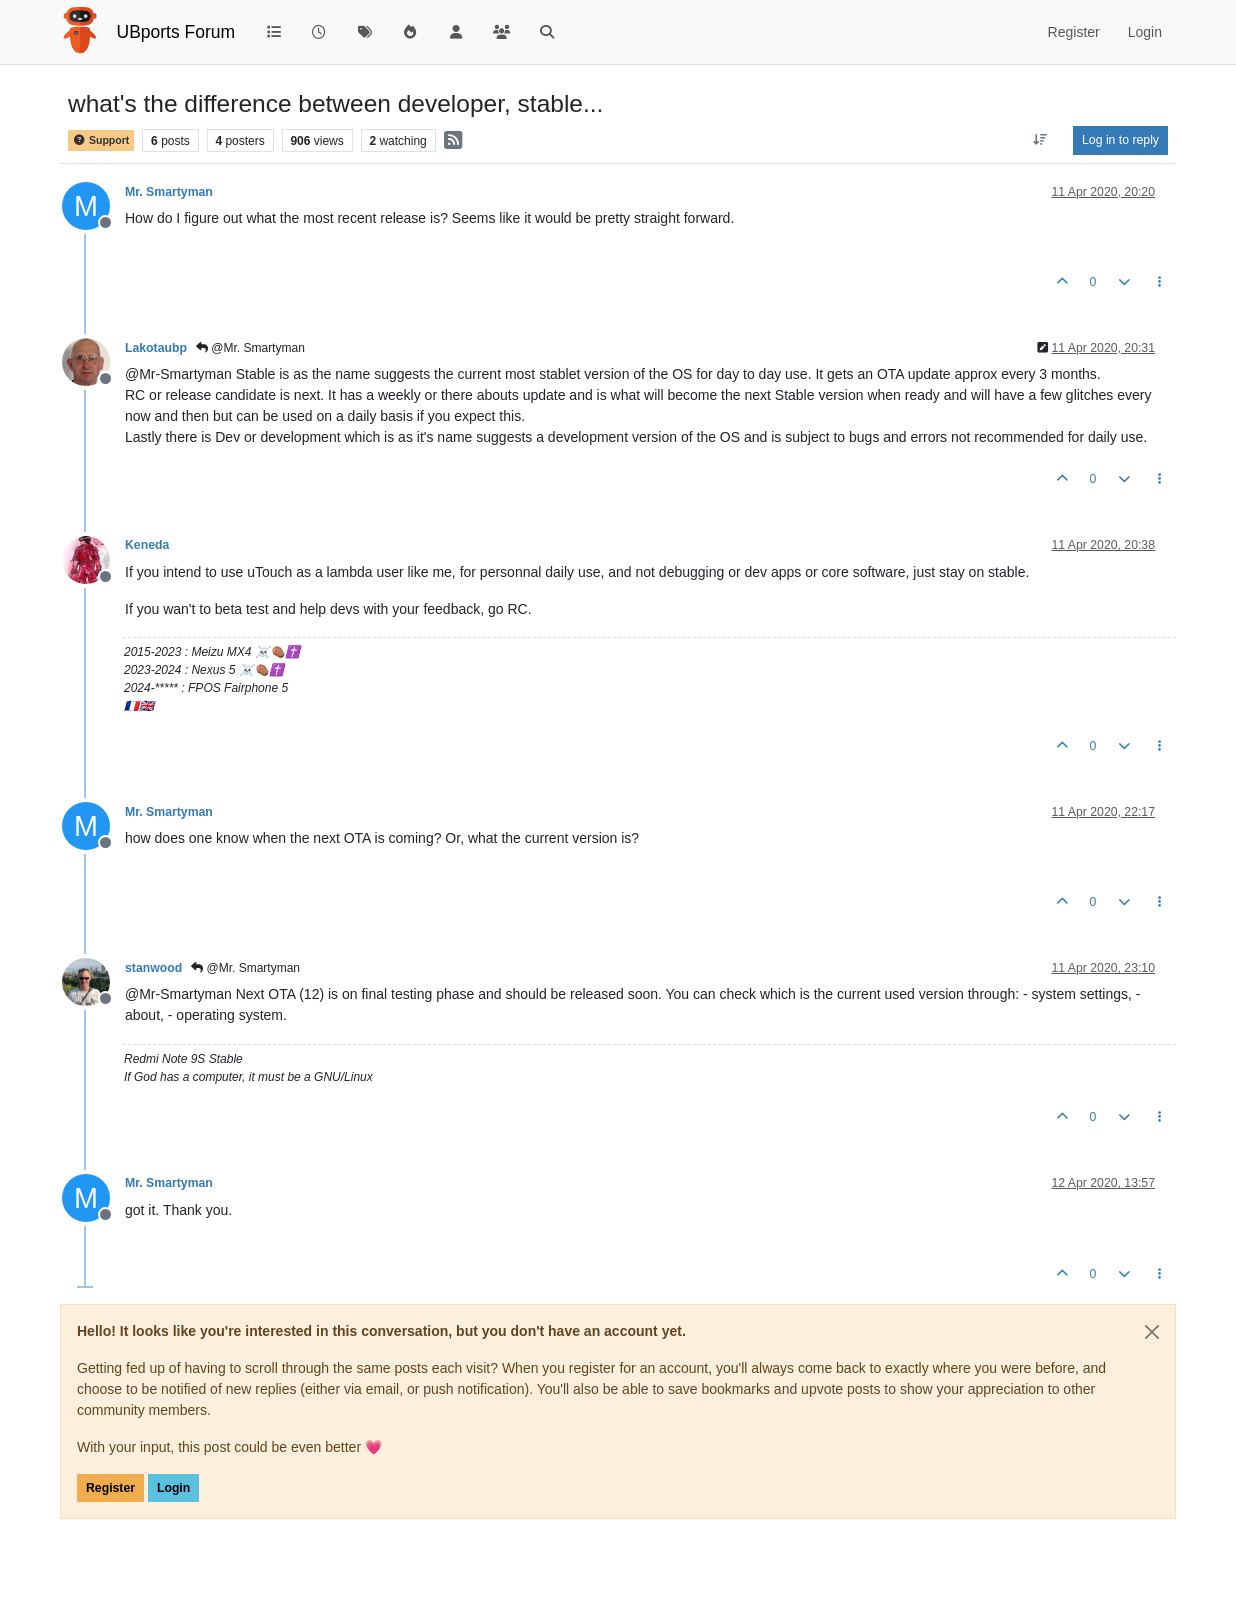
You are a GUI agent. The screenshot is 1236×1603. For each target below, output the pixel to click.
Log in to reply (1120, 140)
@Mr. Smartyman (250, 348)
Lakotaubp (156, 348)
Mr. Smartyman (169, 192)
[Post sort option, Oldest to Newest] (1040, 140)
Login (173, 1488)
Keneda (147, 545)
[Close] (1152, 1332)
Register (110, 1488)
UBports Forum (176, 32)
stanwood (153, 968)
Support (101, 140)
